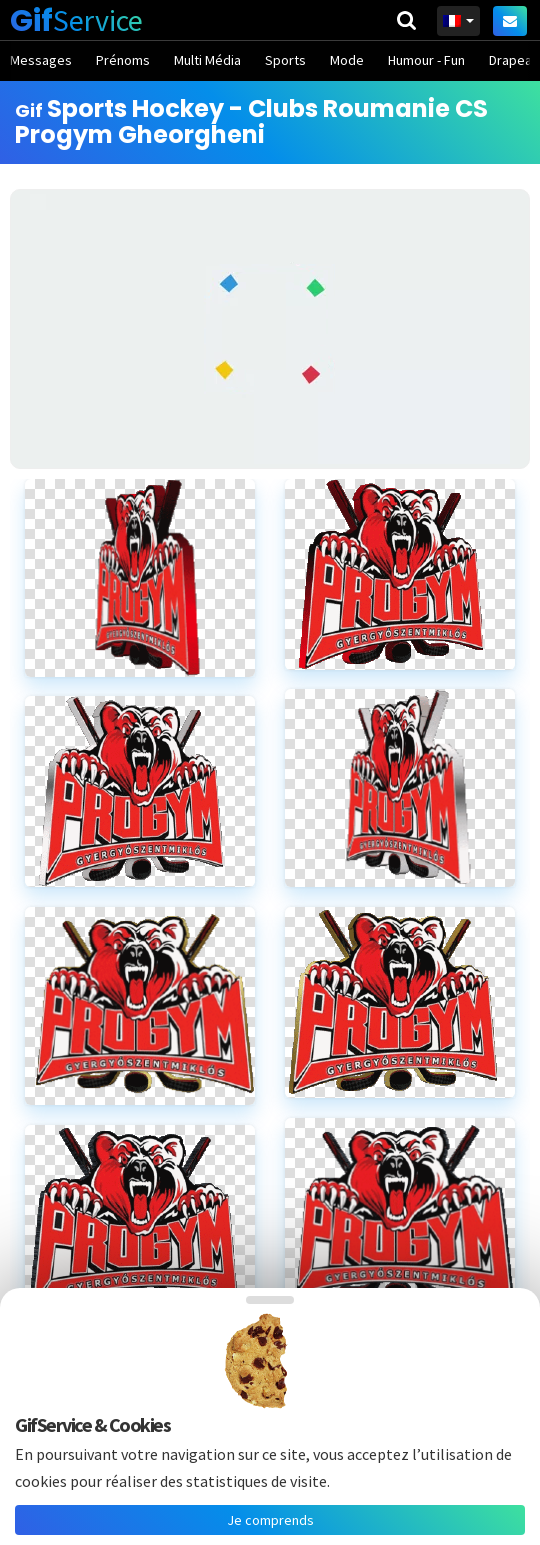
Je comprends (270, 1520)
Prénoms (123, 60)
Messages (41, 60)
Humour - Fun (426, 60)
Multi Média (207, 60)
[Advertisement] (270, 329)
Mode (347, 60)
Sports (285, 60)
